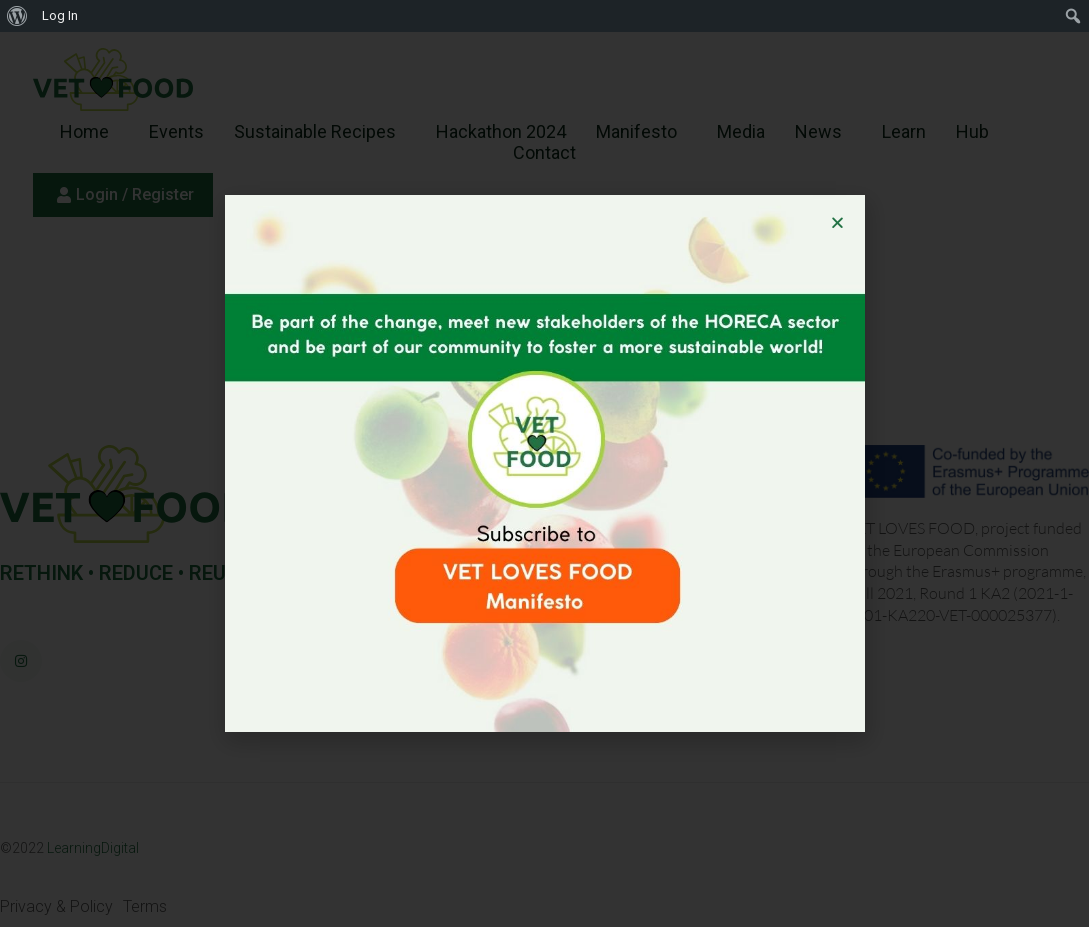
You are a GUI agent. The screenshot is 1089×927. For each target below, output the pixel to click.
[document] (544, 463)
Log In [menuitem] (60, 15)
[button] (837, 222)
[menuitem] (17, 16)
